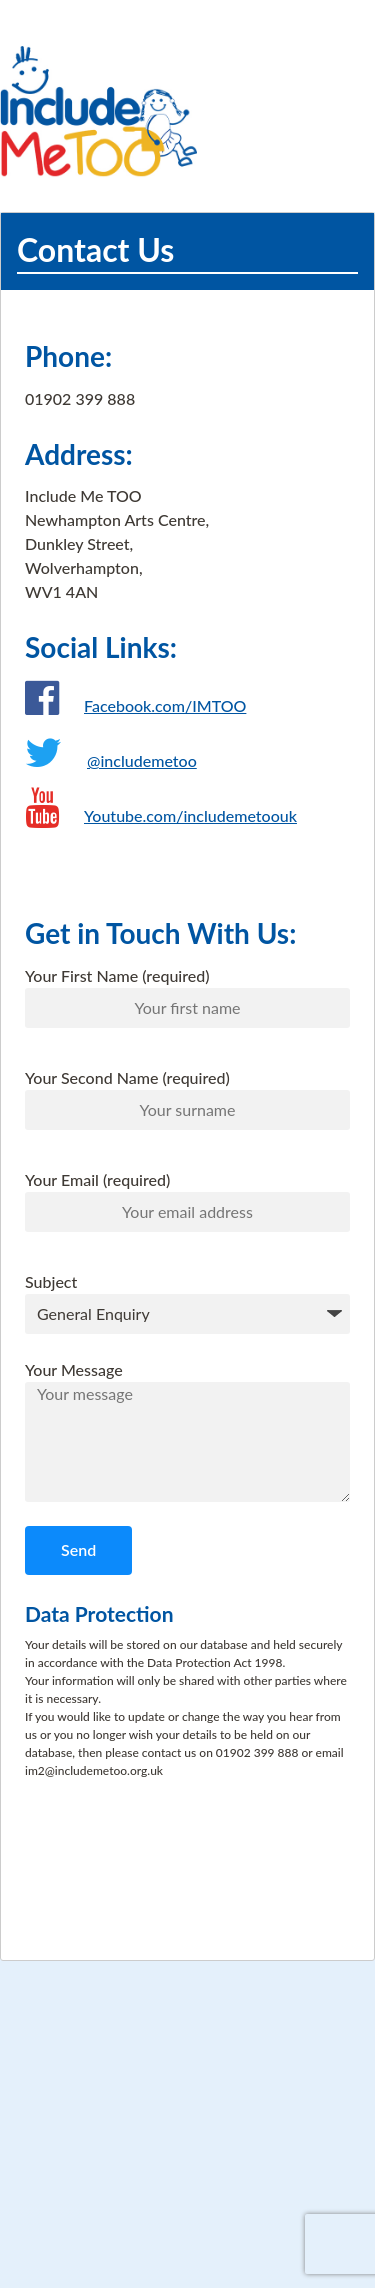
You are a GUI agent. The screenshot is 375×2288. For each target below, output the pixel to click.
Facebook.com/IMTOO (165, 705)
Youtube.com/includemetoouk (190, 815)
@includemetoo (142, 760)
